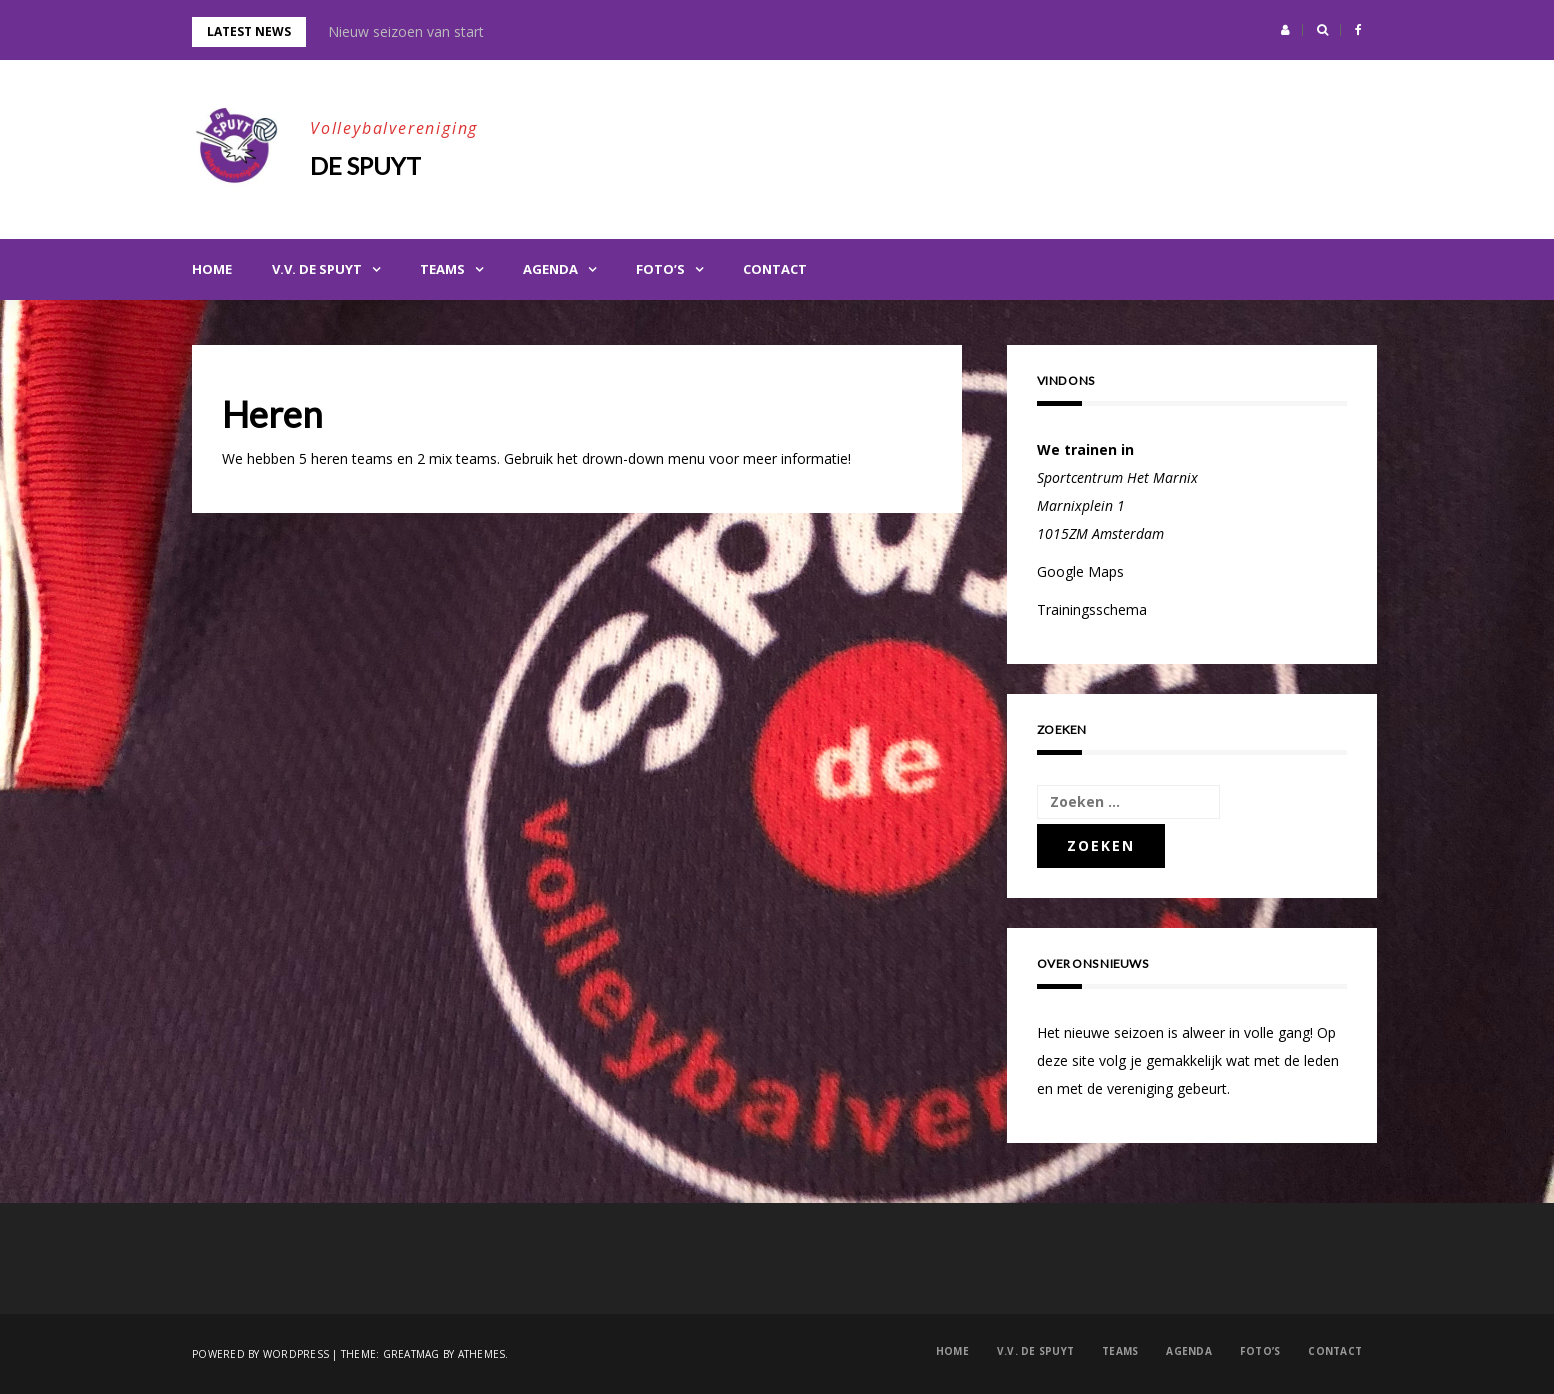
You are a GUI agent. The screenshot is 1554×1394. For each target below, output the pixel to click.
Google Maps (1080, 571)
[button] (1285, 30)
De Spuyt (365, 165)
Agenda (550, 269)
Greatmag (411, 1354)
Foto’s (660, 269)
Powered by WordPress (260, 1354)
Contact (775, 269)
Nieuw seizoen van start (406, 31)
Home (212, 269)
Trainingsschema (1092, 609)
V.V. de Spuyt (317, 269)
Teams (442, 269)
